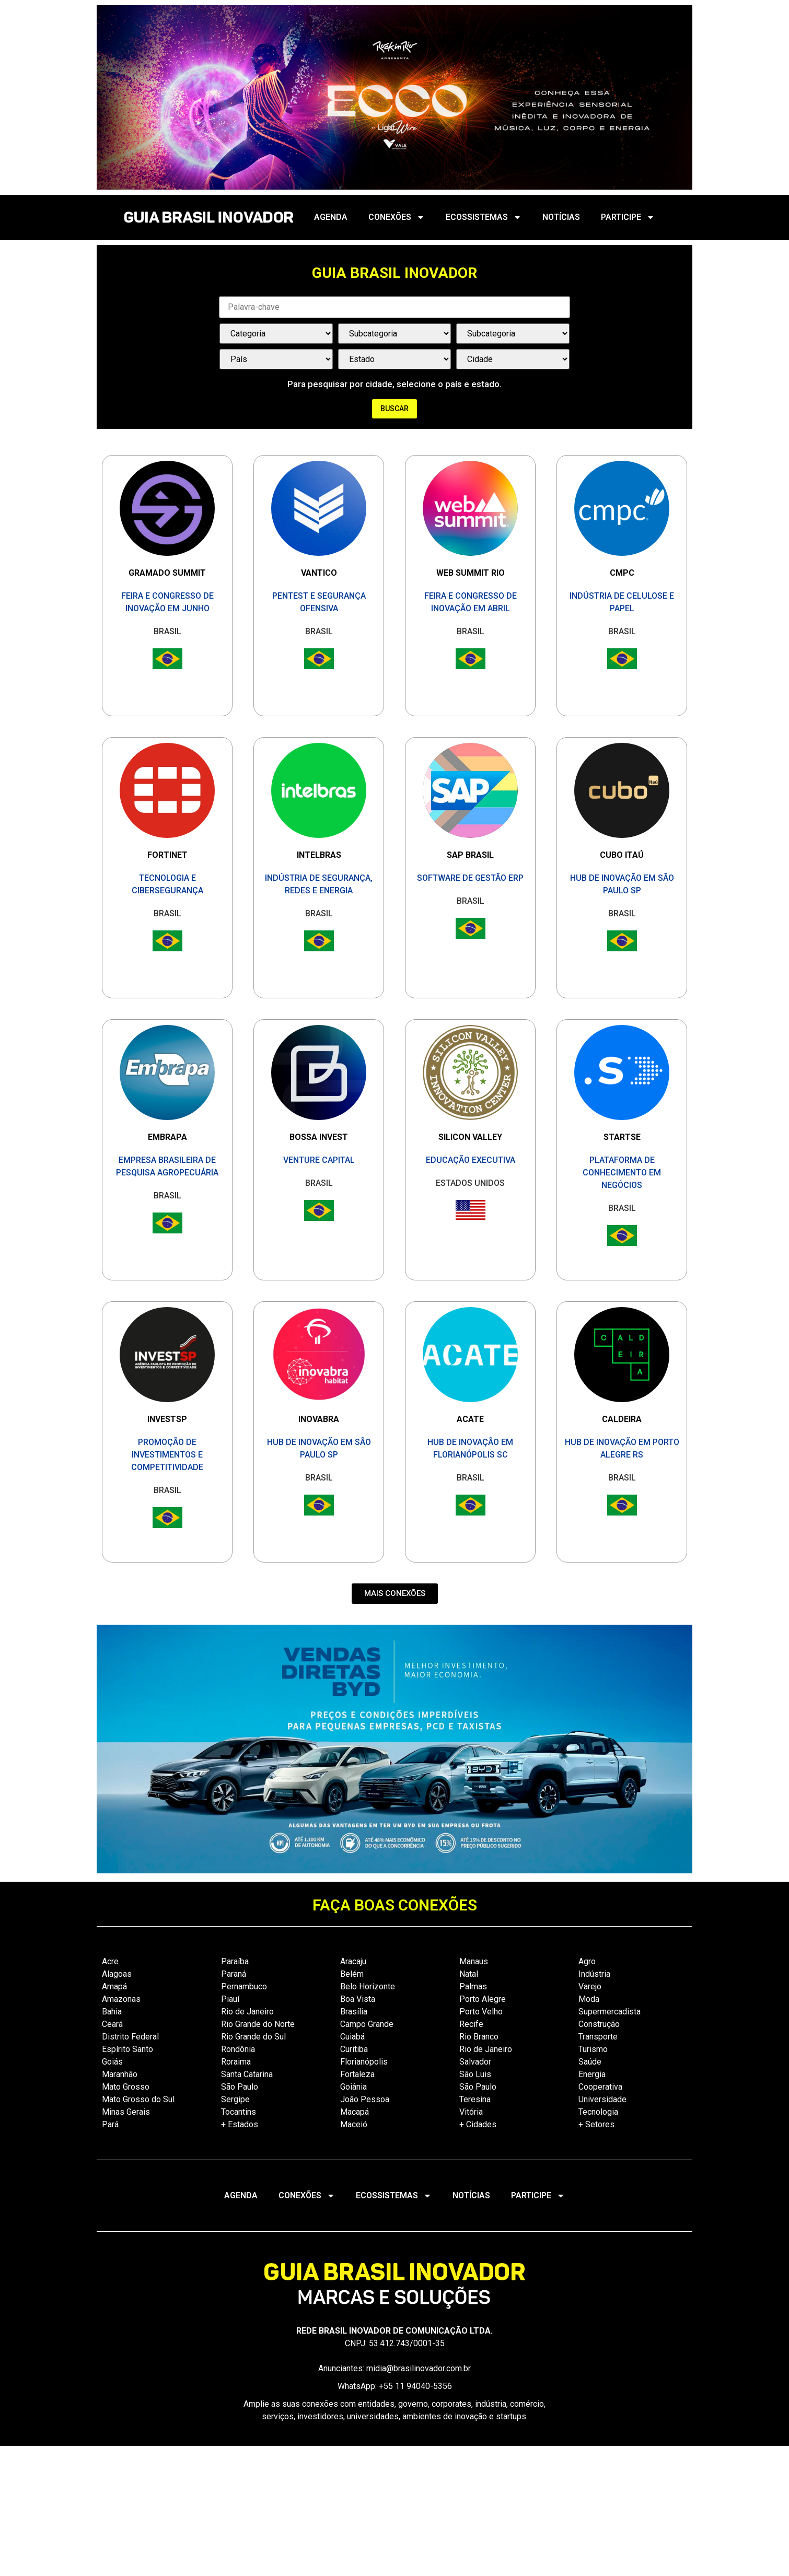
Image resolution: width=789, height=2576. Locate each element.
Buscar (394, 408)
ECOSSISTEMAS (483, 217)
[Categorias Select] (275, 333)
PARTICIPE (628, 217)
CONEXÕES (396, 217)
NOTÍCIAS (561, 217)
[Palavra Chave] (394, 307)
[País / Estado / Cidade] (275, 359)
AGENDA (330, 217)
